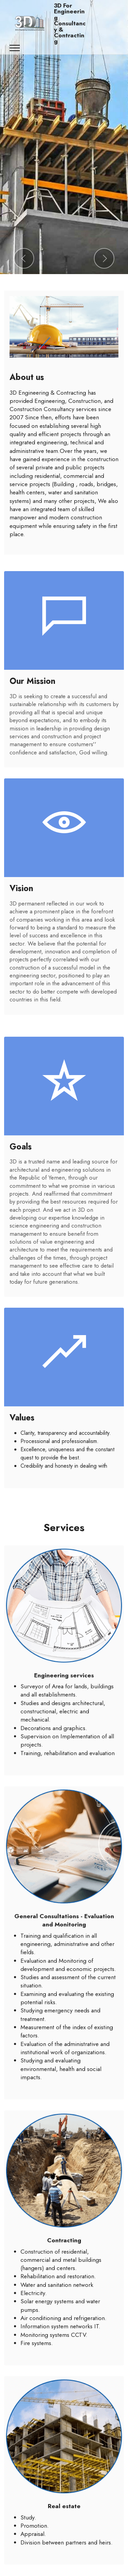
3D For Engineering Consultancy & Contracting (70, 24)
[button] (24, 258)
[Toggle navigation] (15, 48)
